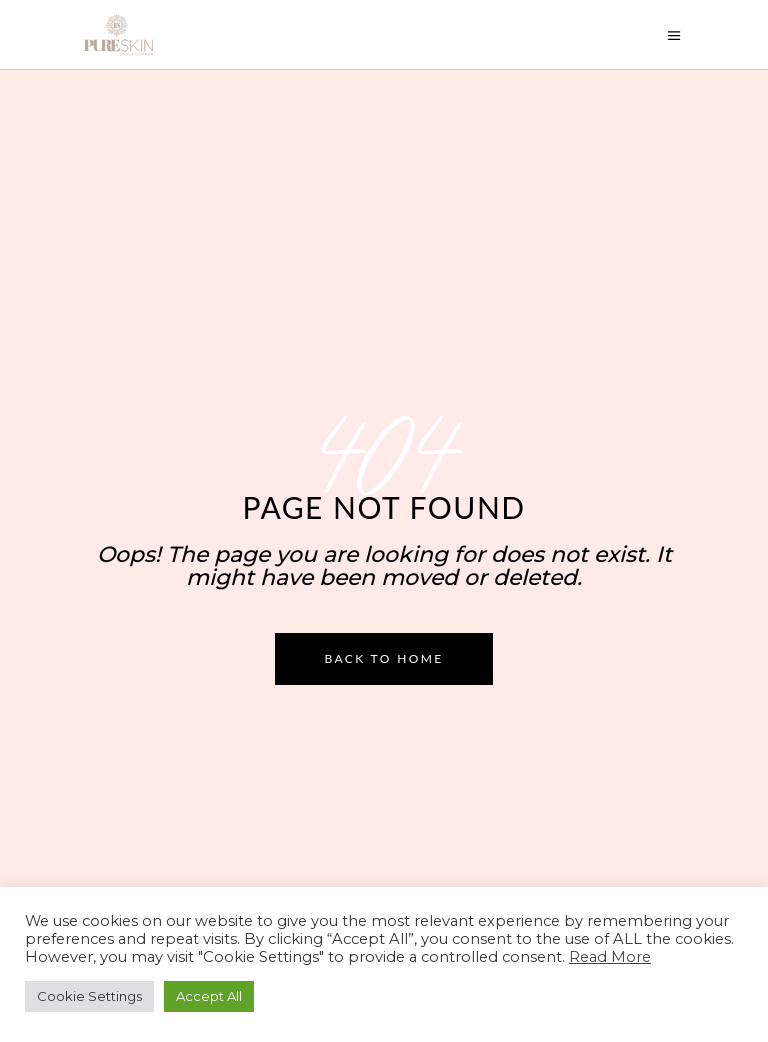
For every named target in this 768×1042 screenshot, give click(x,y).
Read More (610, 957)
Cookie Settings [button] (89, 996)
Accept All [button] (209, 996)
